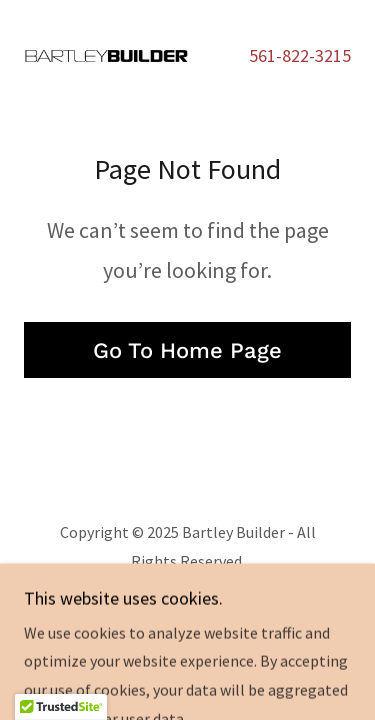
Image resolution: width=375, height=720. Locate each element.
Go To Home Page (187, 350)
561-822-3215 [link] (300, 55)
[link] (106, 56)
